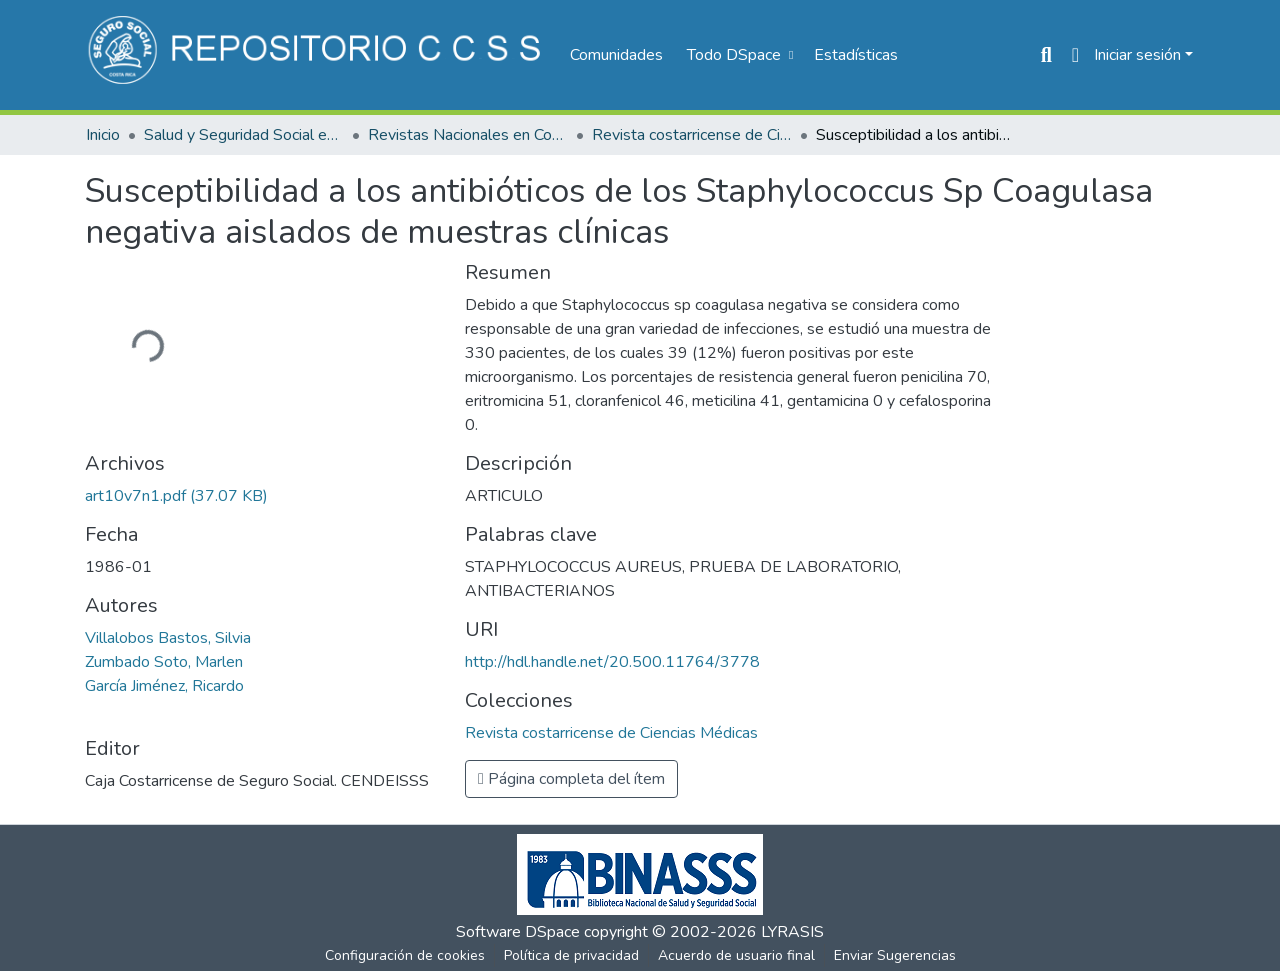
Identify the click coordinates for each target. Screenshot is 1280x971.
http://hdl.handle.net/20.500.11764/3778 (612, 662)
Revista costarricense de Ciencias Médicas (692, 135)
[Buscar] (1046, 55)
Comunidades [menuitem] (616, 55)
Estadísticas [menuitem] (856, 55)
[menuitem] (738, 55)
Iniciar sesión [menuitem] (1137, 55)
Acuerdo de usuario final (736, 955)
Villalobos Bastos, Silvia (168, 638)
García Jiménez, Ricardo (164, 686)
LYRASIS (792, 932)
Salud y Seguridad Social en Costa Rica (244, 135)
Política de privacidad (571, 955)
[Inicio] (317, 55)
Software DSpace (518, 932)
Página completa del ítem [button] (571, 779)
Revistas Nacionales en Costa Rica (468, 135)
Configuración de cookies (405, 955)
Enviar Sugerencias (895, 955)
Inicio (103, 135)
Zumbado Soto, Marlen (164, 662)
